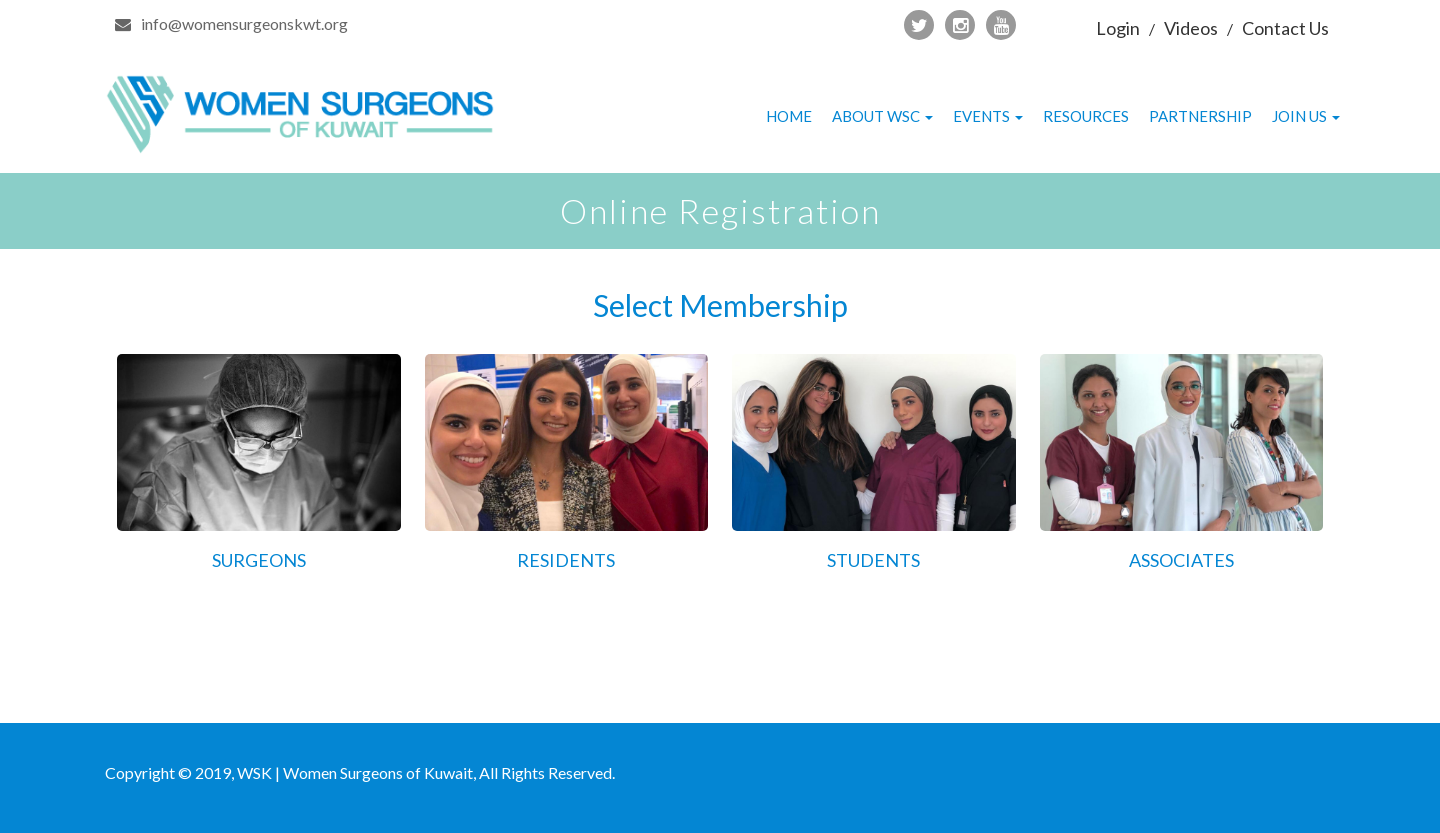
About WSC (882, 116)
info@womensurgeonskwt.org (244, 23)
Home (789, 116)
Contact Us (1285, 28)
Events (988, 116)
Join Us (1306, 116)
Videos (1191, 28)
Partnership (1200, 116)
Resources (1086, 116)
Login (1118, 28)
